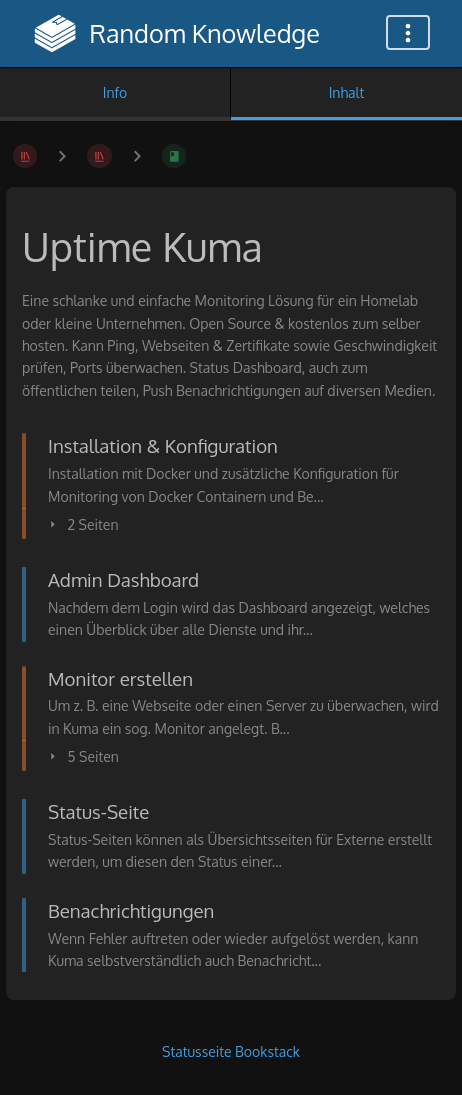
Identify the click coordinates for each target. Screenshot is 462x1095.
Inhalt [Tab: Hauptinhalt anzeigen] (347, 92)
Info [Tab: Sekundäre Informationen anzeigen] (115, 92)
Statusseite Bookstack (231, 1051)
